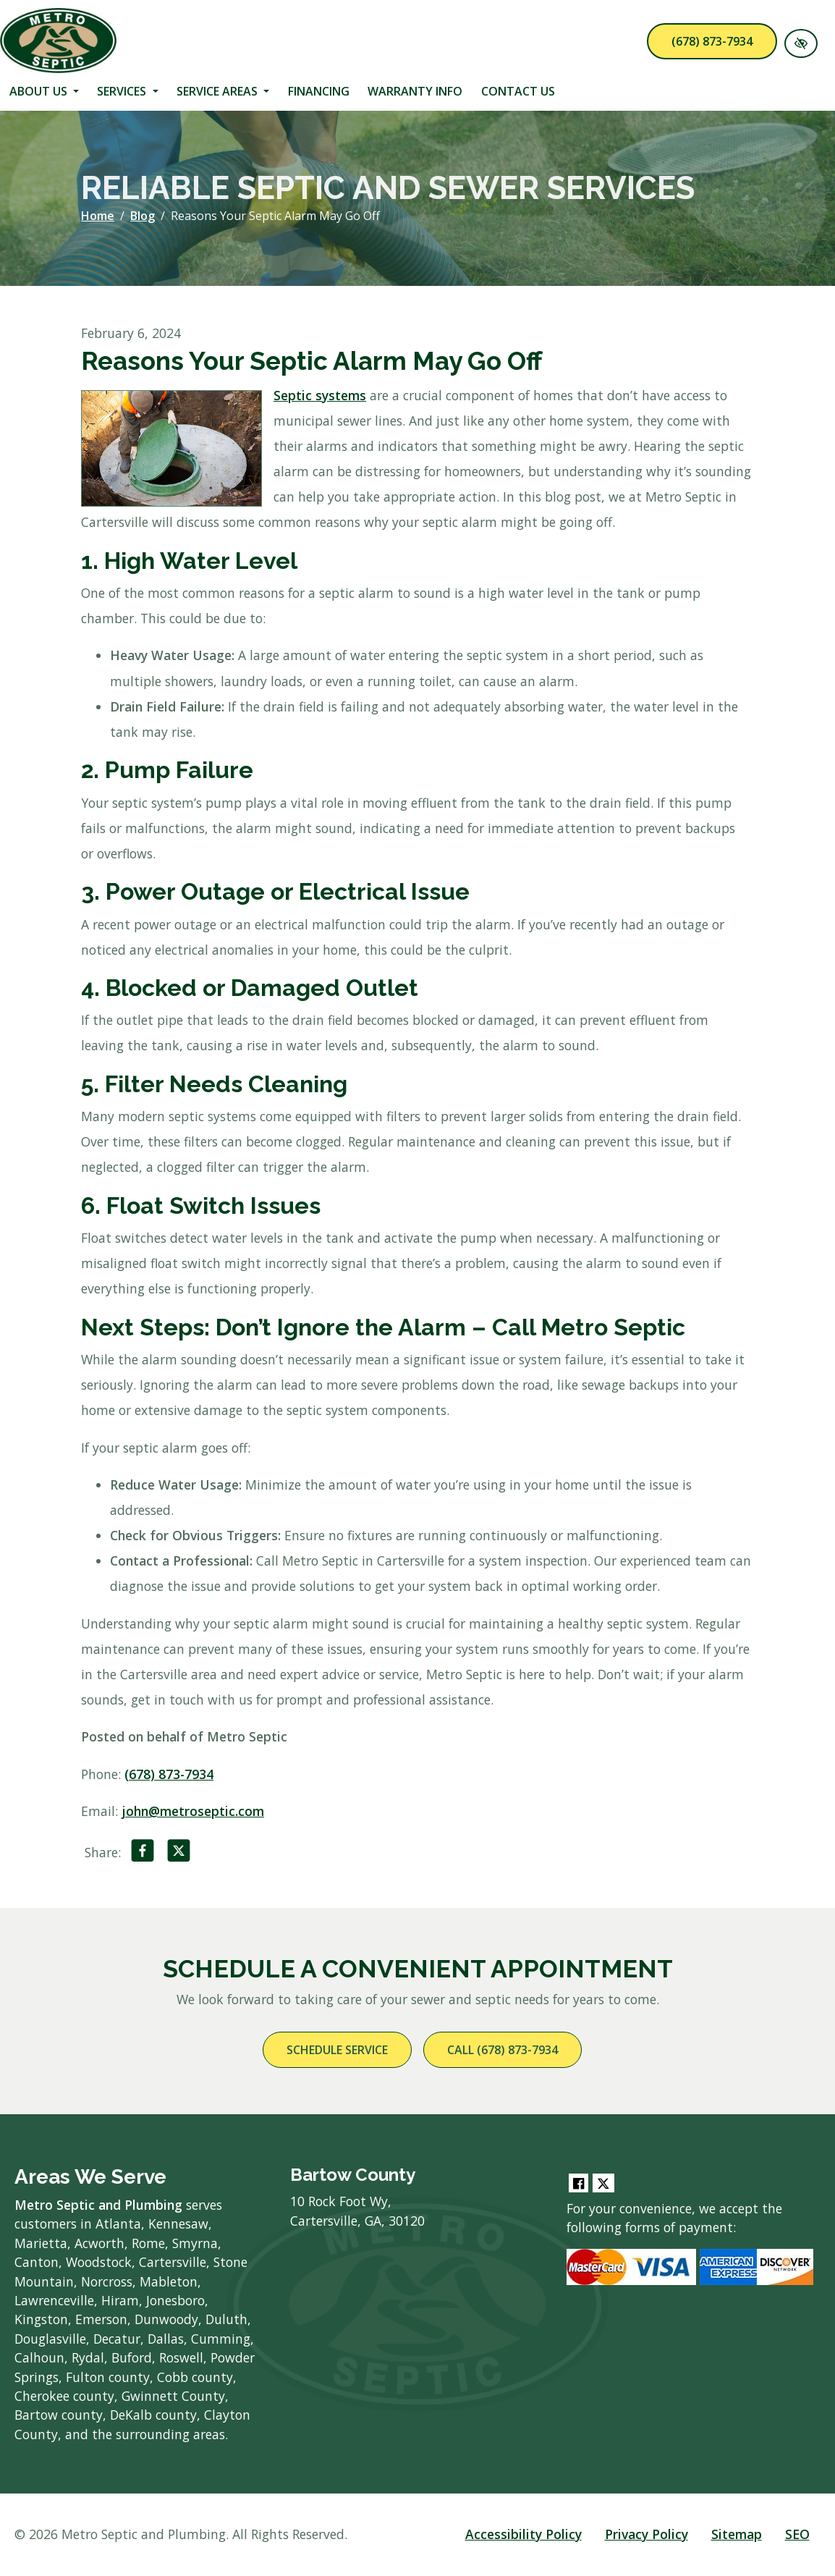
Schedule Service (337, 2050)
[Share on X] (179, 1854)
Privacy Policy (646, 2534)
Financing (318, 91)
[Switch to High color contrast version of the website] (801, 43)
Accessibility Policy (523, 2534)
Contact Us (518, 91)
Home (97, 216)
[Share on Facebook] (142, 1854)
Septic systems (320, 395)
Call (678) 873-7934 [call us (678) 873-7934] (502, 2050)
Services (127, 91)
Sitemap (736, 2534)
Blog (142, 216)
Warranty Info (415, 91)
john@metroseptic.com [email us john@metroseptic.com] (193, 1811)
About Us (44, 91)
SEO (797, 2534)
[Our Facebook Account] (578, 2183)
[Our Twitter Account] (603, 2183)
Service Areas (223, 91)
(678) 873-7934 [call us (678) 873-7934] (712, 41)
